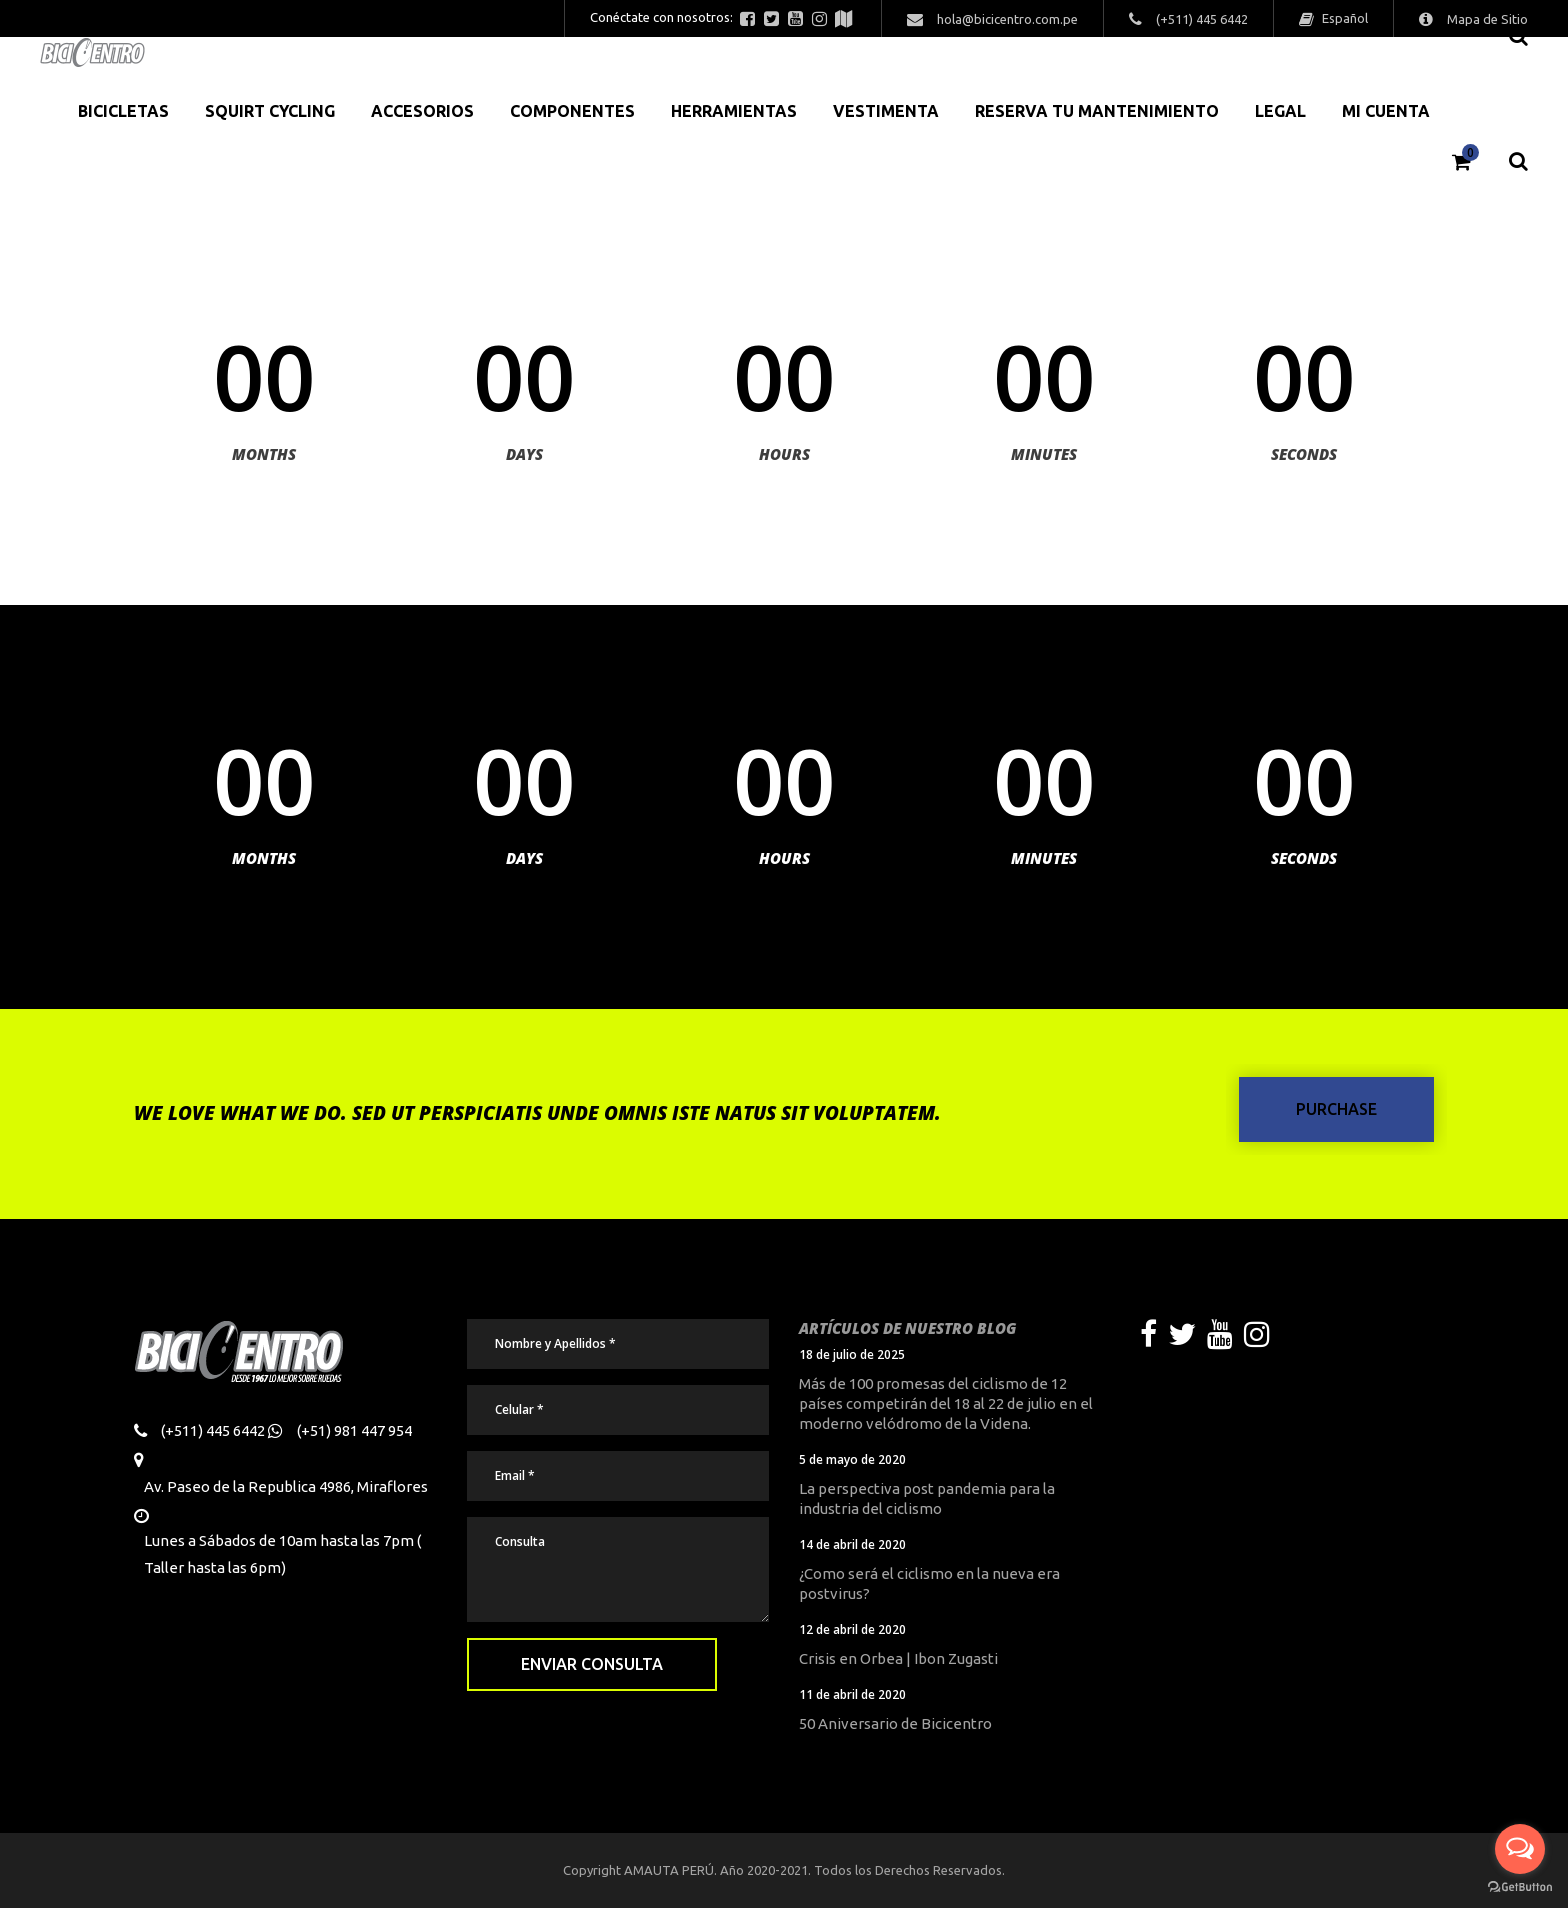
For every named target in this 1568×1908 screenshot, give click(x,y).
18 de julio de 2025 (852, 1354)
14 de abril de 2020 (852, 1544)
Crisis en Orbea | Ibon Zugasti (898, 1658)
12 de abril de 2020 (852, 1629)
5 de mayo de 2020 (852, 1459)
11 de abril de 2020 (852, 1694)
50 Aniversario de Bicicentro (895, 1723)
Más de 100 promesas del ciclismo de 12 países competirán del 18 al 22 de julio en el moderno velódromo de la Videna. (946, 1403)
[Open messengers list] (1520, 1849)
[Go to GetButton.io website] (1520, 1887)
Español (1343, 18)
